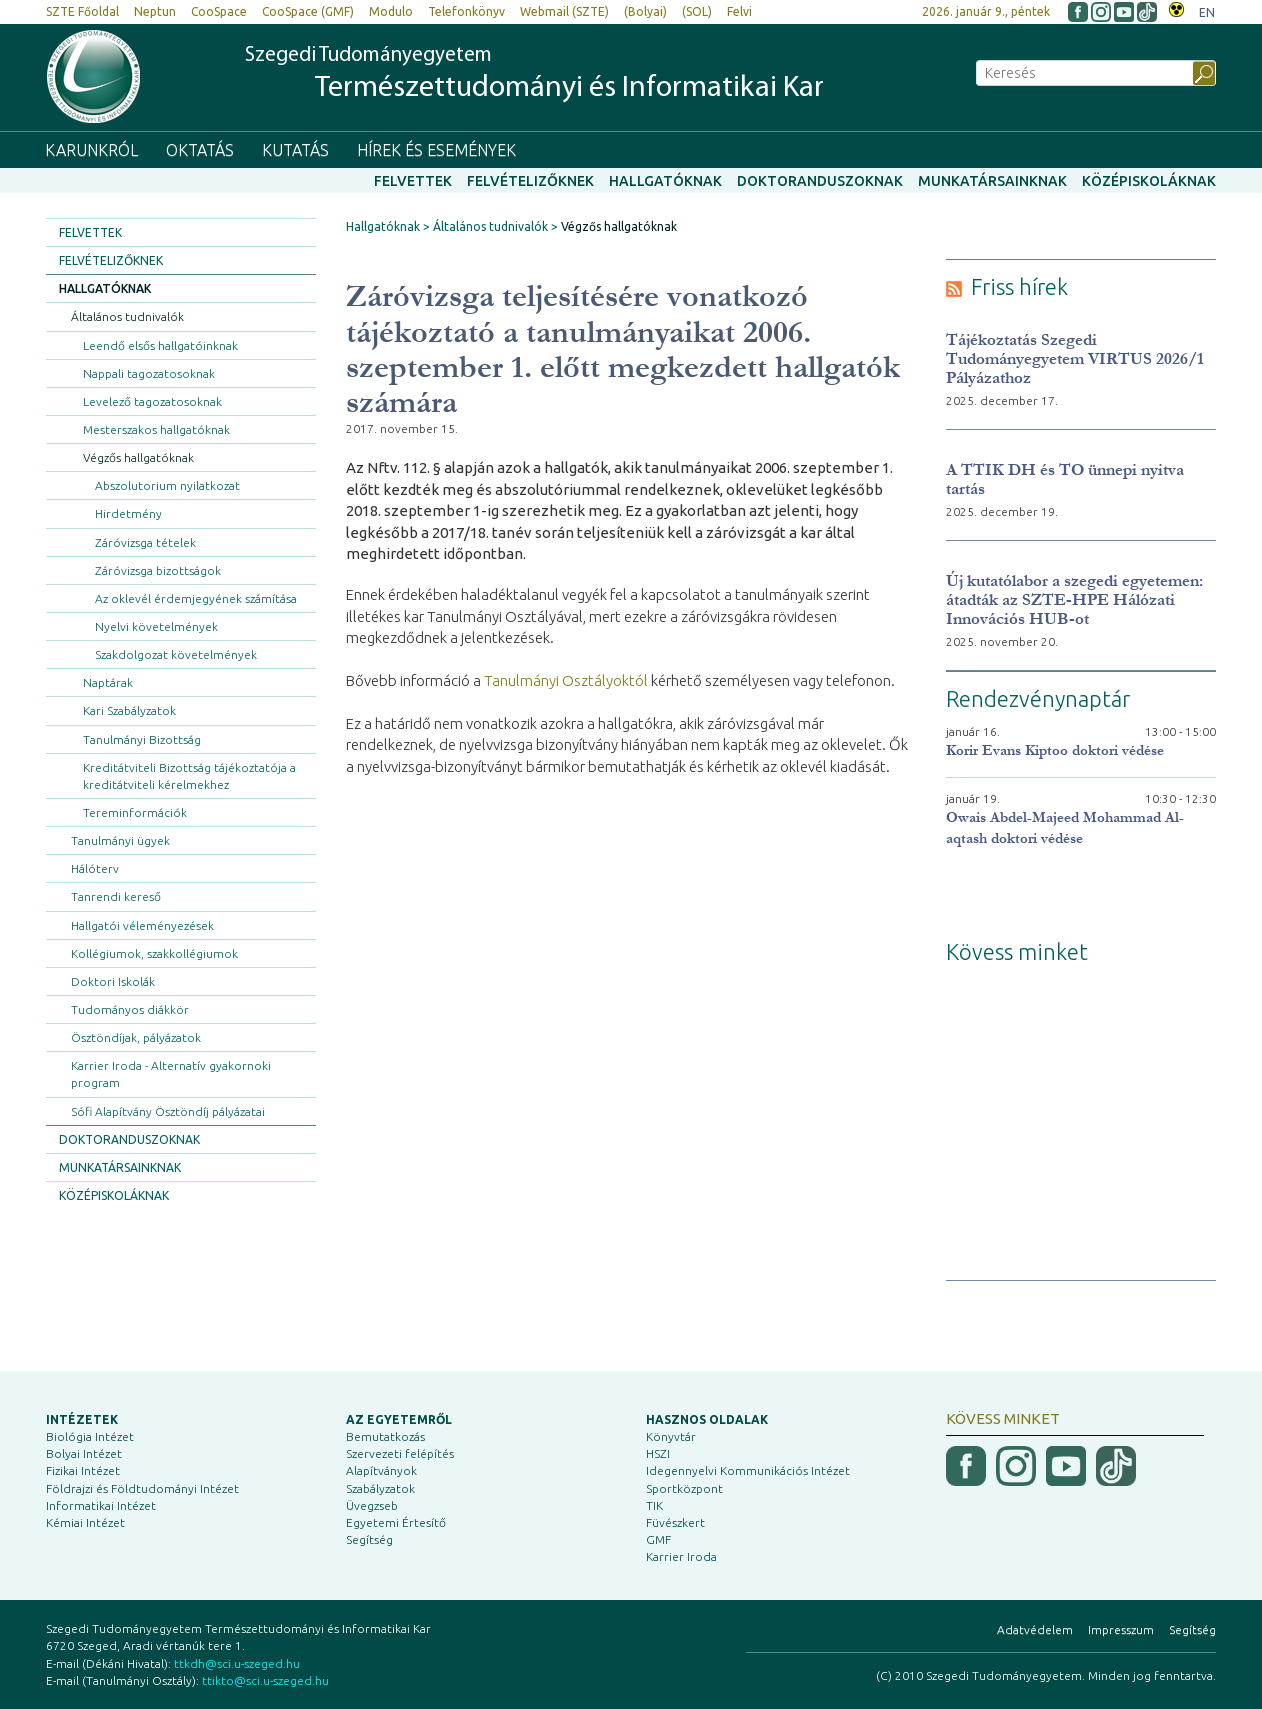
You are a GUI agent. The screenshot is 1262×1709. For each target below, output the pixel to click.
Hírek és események (436, 150)
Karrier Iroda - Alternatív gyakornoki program (171, 1074)
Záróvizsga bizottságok (158, 570)
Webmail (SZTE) (564, 11)
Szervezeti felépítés (400, 1453)
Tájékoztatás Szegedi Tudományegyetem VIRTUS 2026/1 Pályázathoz (1075, 358)
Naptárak (108, 682)
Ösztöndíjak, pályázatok (136, 1037)
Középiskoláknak (1149, 181)
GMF (658, 1539)
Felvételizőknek (530, 181)
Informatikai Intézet (101, 1505)
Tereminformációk (135, 812)
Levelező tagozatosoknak (152, 401)
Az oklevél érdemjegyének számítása (196, 598)
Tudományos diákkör (130, 1009)
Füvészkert (675, 1522)
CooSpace (219, 11)
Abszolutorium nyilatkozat (167, 485)
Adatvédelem (1035, 1629)
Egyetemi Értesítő (396, 1522)
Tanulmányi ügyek (120, 840)
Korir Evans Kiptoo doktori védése (1055, 750)
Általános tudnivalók (127, 316)
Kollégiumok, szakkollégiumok (154, 953)
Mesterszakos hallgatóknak (156, 429)
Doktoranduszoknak (820, 181)
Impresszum (1121, 1629)
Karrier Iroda (681, 1556)
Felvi (739, 11)
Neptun (155, 11)
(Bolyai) (645, 11)
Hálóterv (95, 868)
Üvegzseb (372, 1505)
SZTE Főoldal (82, 11)
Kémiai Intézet (85, 1522)
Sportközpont (684, 1488)
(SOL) (697, 11)
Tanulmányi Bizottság (142, 739)
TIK (654, 1505)
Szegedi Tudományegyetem (534, 75)
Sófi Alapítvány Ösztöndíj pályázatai (168, 1111)
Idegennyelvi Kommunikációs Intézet (748, 1470)
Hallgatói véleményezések (142, 925)
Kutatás (295, 150)
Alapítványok (381, 1470)
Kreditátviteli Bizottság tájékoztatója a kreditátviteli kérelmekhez (189, 776)
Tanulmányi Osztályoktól (566, 680)
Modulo (391, 11)
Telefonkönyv (466, 11)
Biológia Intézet (90, 1436)
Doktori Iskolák (113, 981)
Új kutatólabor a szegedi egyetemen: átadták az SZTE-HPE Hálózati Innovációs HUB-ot (1074, 599)
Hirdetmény (128, 513)
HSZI (658, 1453)
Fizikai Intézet (83, 1470)
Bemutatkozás (385, 1436)
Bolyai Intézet (84, 1453)
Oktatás (200, 150)
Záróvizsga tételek (145, 542)
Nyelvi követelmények (156, 626)
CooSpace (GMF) (308, 11)
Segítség (369, 1539)
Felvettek (413, 181)
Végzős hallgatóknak (138, 457)
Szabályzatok (380, 1488)
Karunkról (91, 150)
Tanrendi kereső (116, 896)
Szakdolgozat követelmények (176, 654)
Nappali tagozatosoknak (149, 373)
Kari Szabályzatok (129, 710)
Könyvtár (671, 1436)
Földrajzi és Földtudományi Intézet (142, 1488)
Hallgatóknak (665, 181)
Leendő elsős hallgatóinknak (160, 345)
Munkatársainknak (992, 181)
